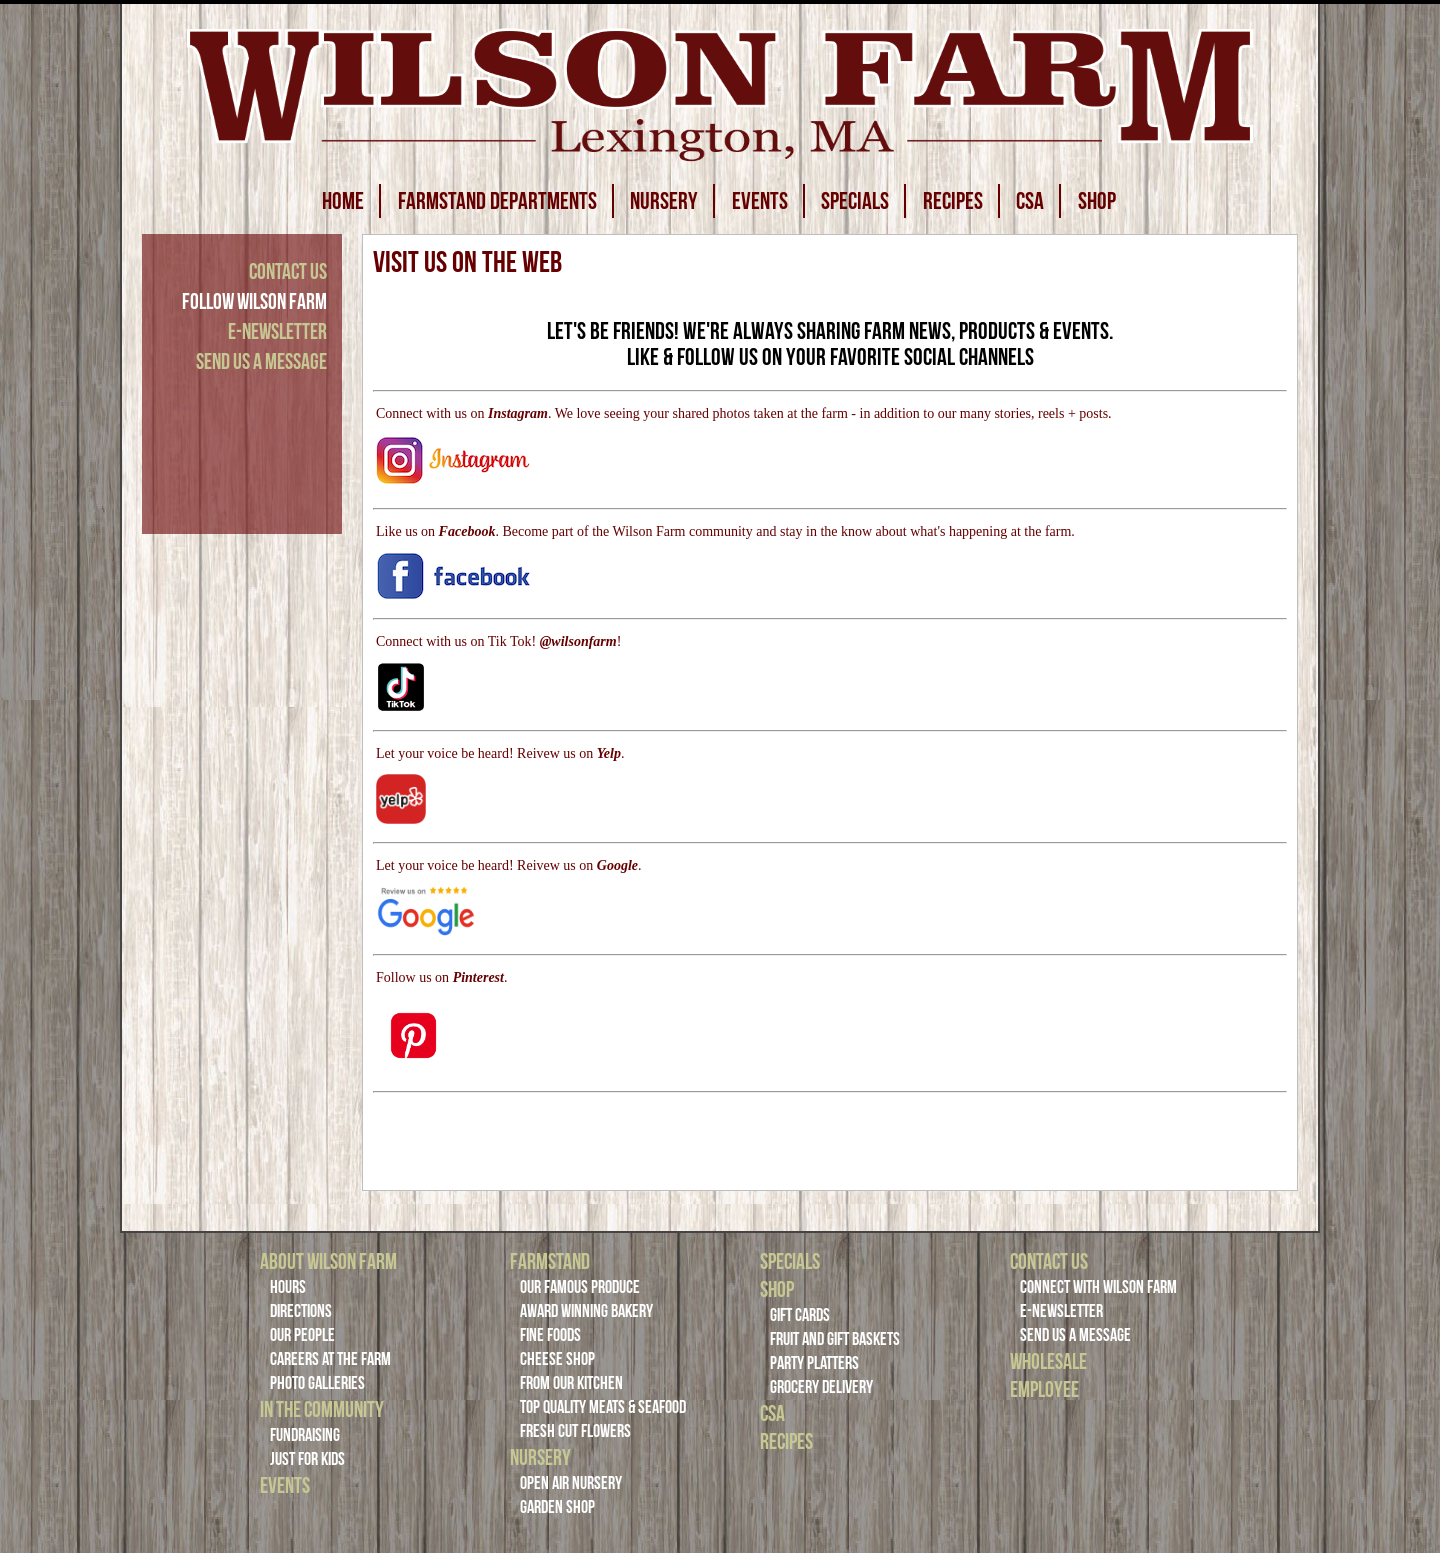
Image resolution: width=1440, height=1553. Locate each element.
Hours (288, 1287)
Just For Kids (307, 1459)
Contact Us (288, 271)
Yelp (609, 753)
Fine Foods (550, 1335)
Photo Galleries (317, 1383)
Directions (301, 1311)
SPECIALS (855, 201)
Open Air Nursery (571, 1483)
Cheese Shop (557, 1359)
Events (285, 1485)
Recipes (786, 1441)
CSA (1030, 201)
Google (617, 865)
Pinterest (478, 977)
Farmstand (550, 1261)
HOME (343, 201)
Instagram (518, 413)
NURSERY (664, 201)
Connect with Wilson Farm (1098, 1287)
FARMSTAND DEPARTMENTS (497, 201)
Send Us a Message (261, 361)
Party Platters (814, 1363)
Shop (777, 1289)
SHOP (1097, 201)
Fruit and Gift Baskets (835, 1339)
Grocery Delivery (821, 1387)
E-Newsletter (277, 331)
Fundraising (305, 1435)
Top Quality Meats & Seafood (603, 1407)
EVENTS (760, 201)
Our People (302, 1335)
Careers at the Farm (330, 1359)
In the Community (322, 1409)
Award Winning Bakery (586, 1311)
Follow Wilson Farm (254, 301)
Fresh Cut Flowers (575, 1431)
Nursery (540, 1457)
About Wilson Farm (328, 1261)
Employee (1044, 1389)
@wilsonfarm (578, 641)
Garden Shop (557, 1507)
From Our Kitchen (571, 1383)
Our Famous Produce (580, 1287)
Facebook (467, 531)
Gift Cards (800, 1315)
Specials (790, 1261)
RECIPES (953, 201)
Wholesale (1048, 1361)
